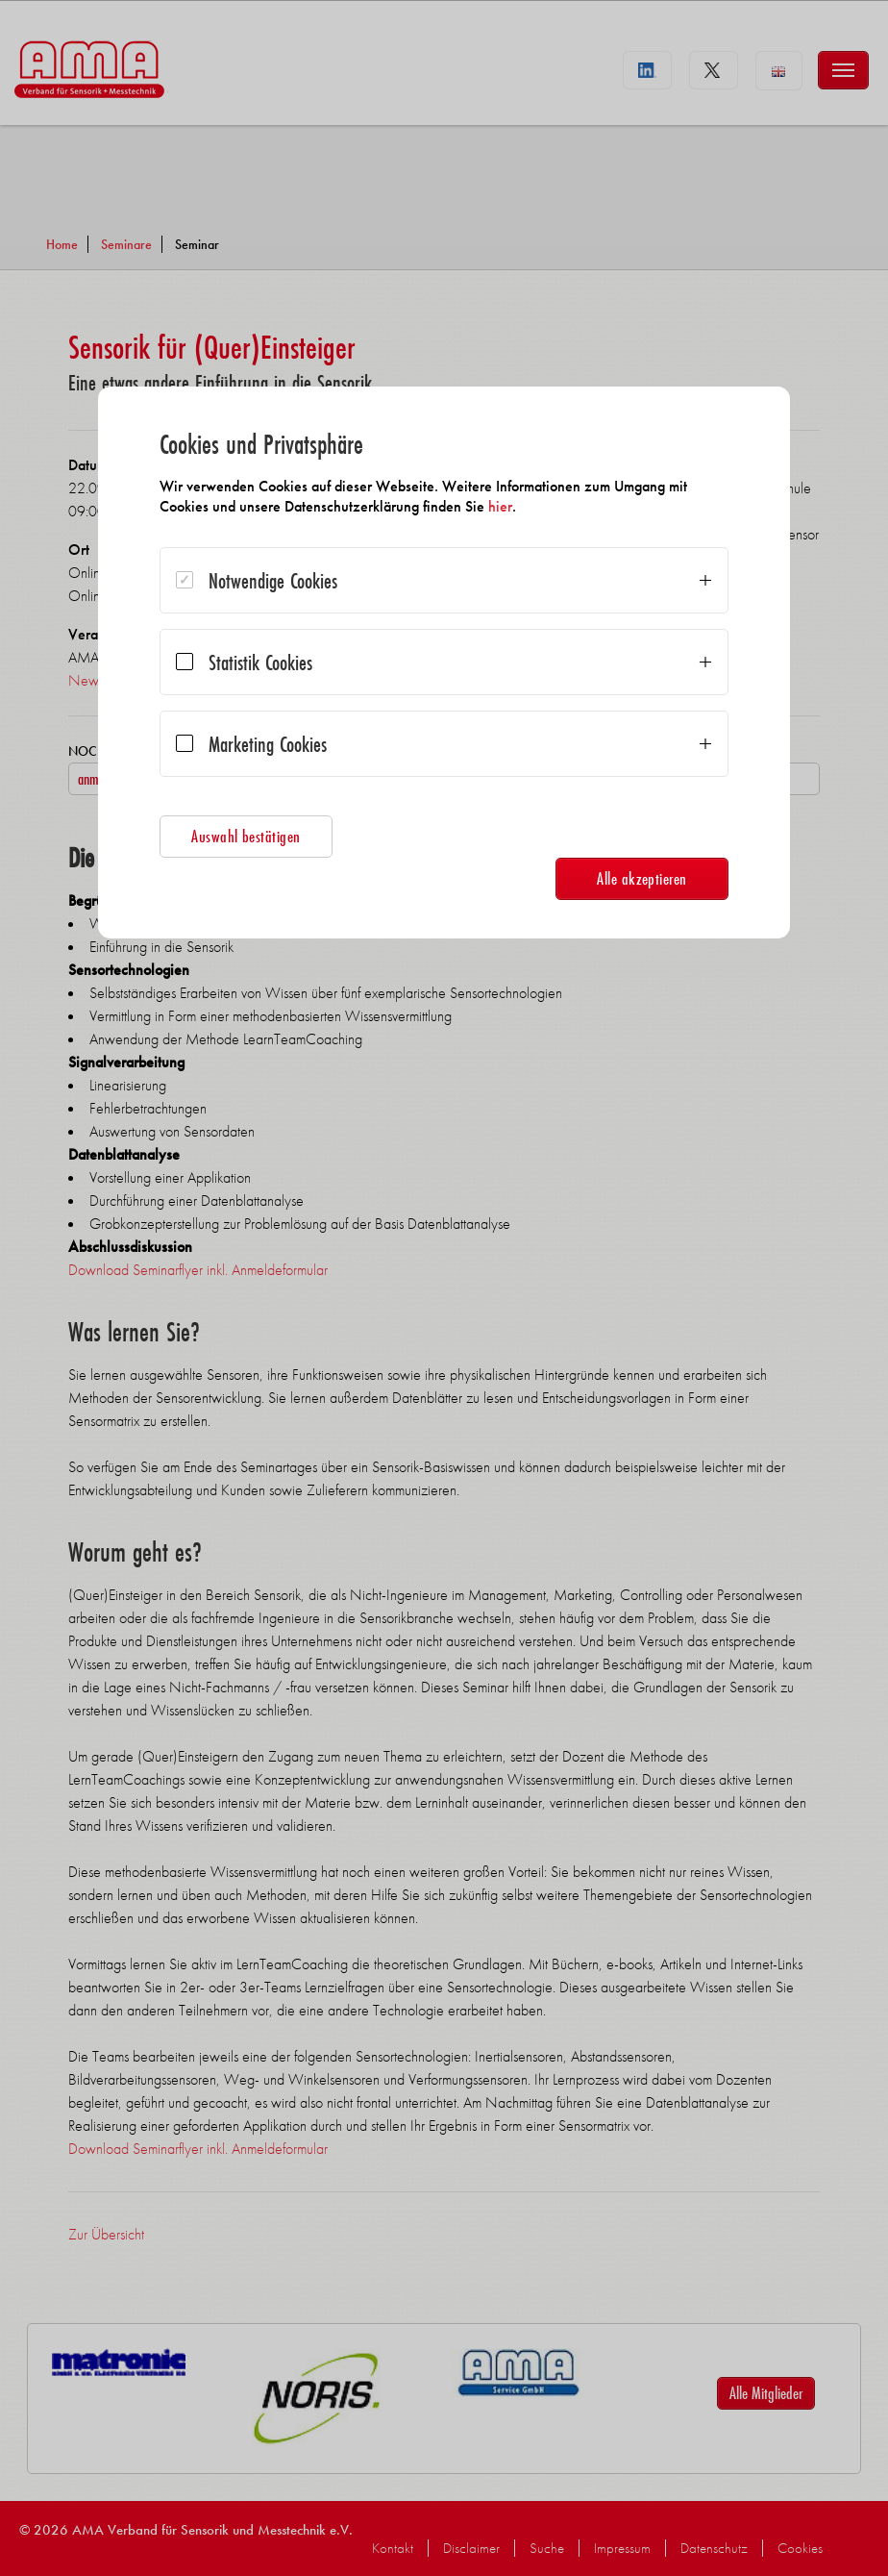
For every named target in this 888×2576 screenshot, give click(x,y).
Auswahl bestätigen (246, 836)
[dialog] (444, 662)
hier (500, 506)
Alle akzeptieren (642, 878)
